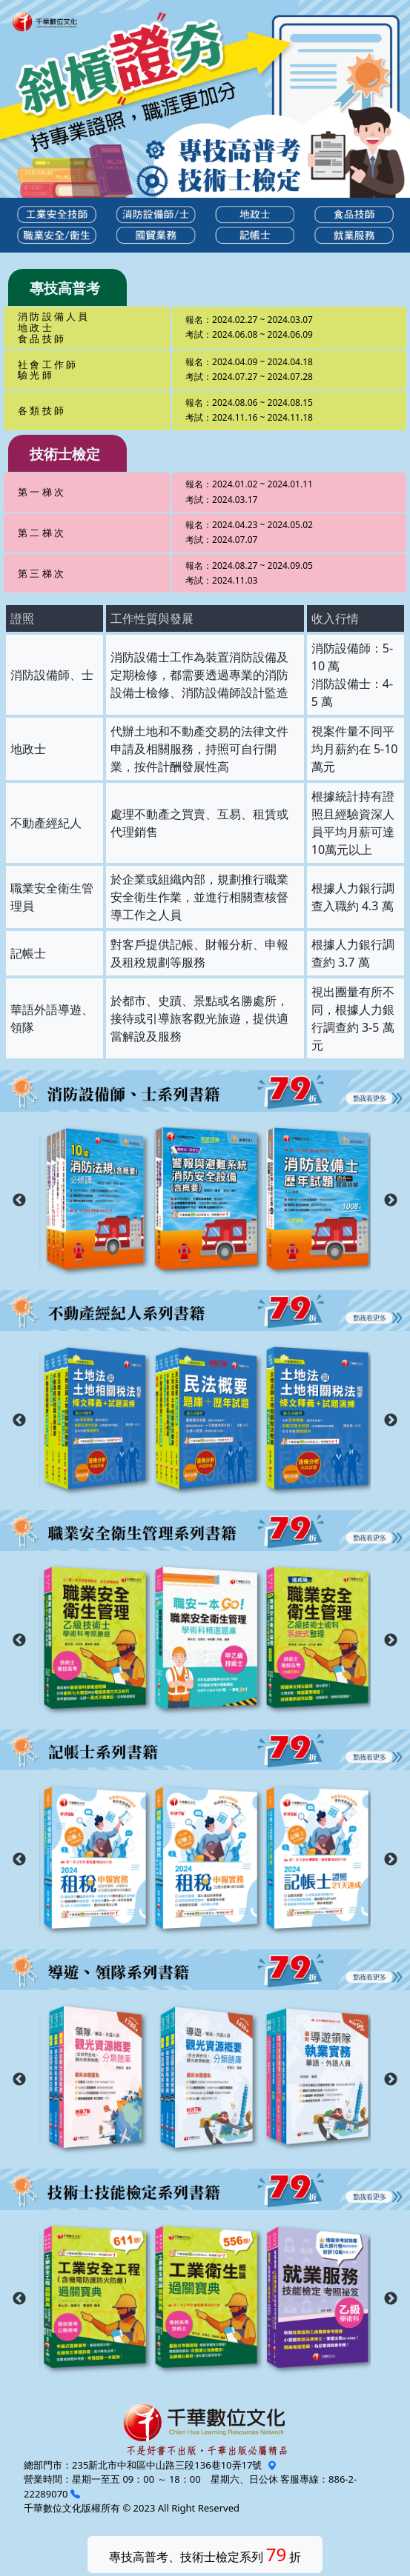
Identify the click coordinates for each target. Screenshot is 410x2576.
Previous (19, 1200)
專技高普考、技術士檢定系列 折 (205, 2554)
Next (390, 1200)
